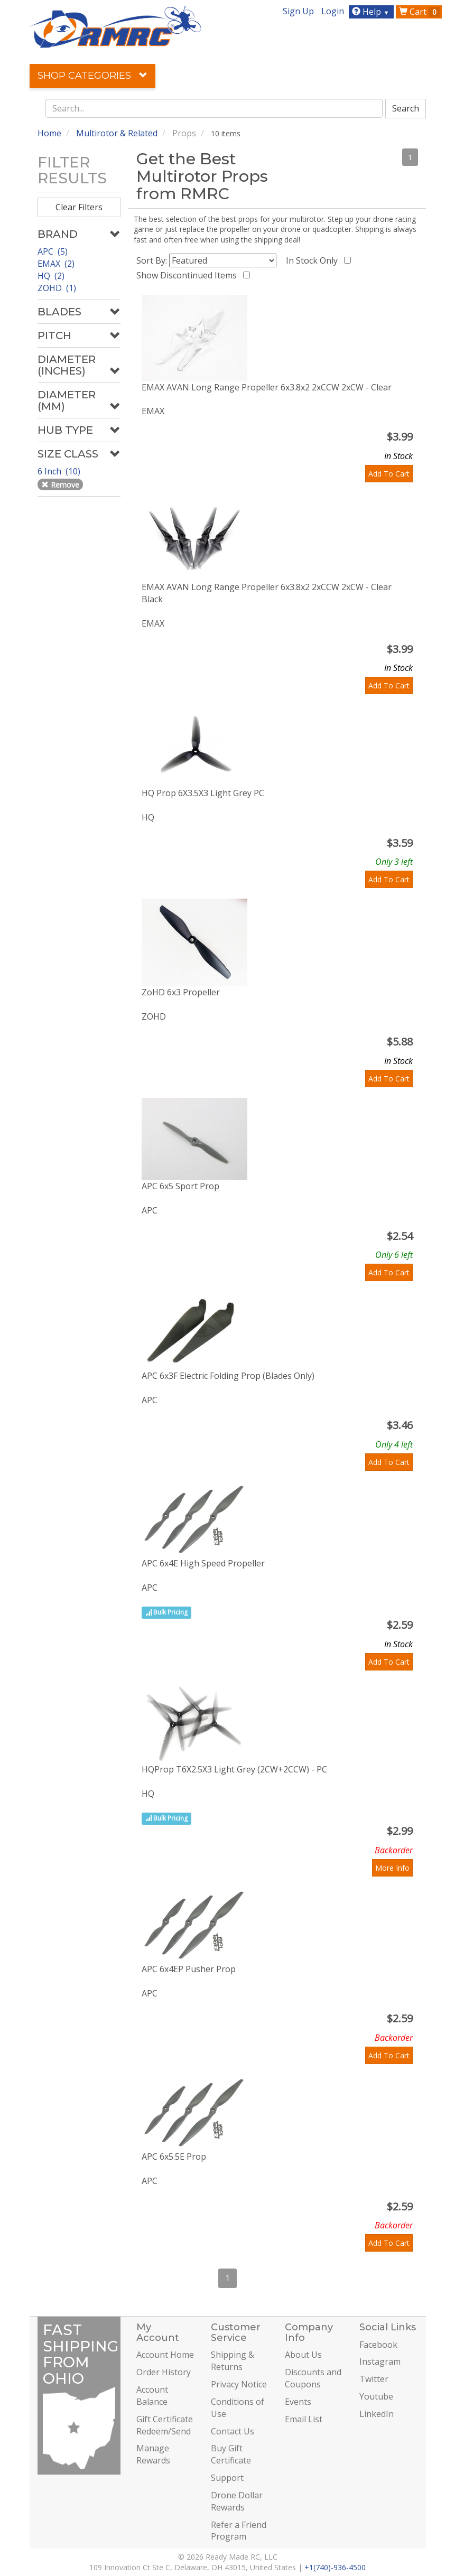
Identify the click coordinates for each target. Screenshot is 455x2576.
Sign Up (298, 11)
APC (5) (53, 251)
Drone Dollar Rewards (237, 2501)
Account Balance (152, 2395)
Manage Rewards (153, 2454)
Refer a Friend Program (238, 2531)
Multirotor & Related (116, 133)
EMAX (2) (56, 263)
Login (332, 11)
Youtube (376, 2396)
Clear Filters (79, 207)
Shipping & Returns (232, 2361)
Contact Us (232, 2431)
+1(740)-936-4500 (335, 2567)
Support (227, 2478)
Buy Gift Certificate (231, 2454)
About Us (303, 2354)
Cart (419, 11)
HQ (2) (51, 276)
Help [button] (372, 11)
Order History (163, 2372)
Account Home (165, 2354)
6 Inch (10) (60, 471)
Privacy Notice (239, 2384)
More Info (392, 1868)
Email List (303, 2419)
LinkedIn (376, 2414)
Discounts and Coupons (313, 2378)
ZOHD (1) (57, 288)
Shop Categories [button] (92, 75)
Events (298, 2401)
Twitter (373, 2379)
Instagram (380, 2361)
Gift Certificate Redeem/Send (164, 2425)
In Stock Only (314, 260)
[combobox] (214, 108)
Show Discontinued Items (188, 275)
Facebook (378, 2344)
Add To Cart (389, 474)
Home (49, 133)
